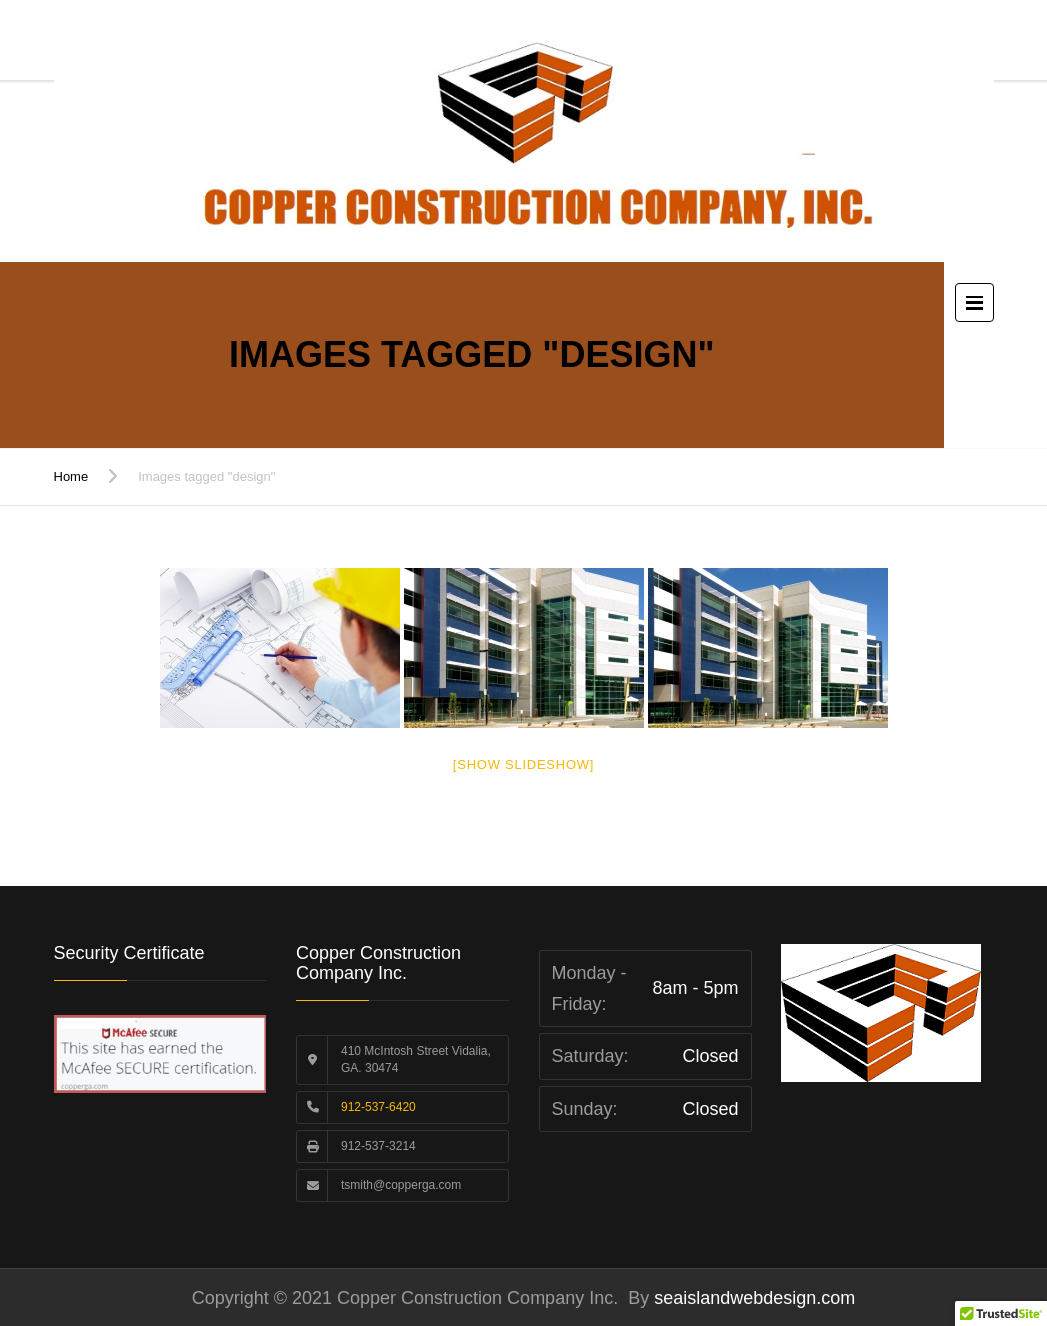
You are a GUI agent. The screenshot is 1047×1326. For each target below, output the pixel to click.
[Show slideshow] (523, 764)
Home (71, 476)
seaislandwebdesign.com (752, 1298)
